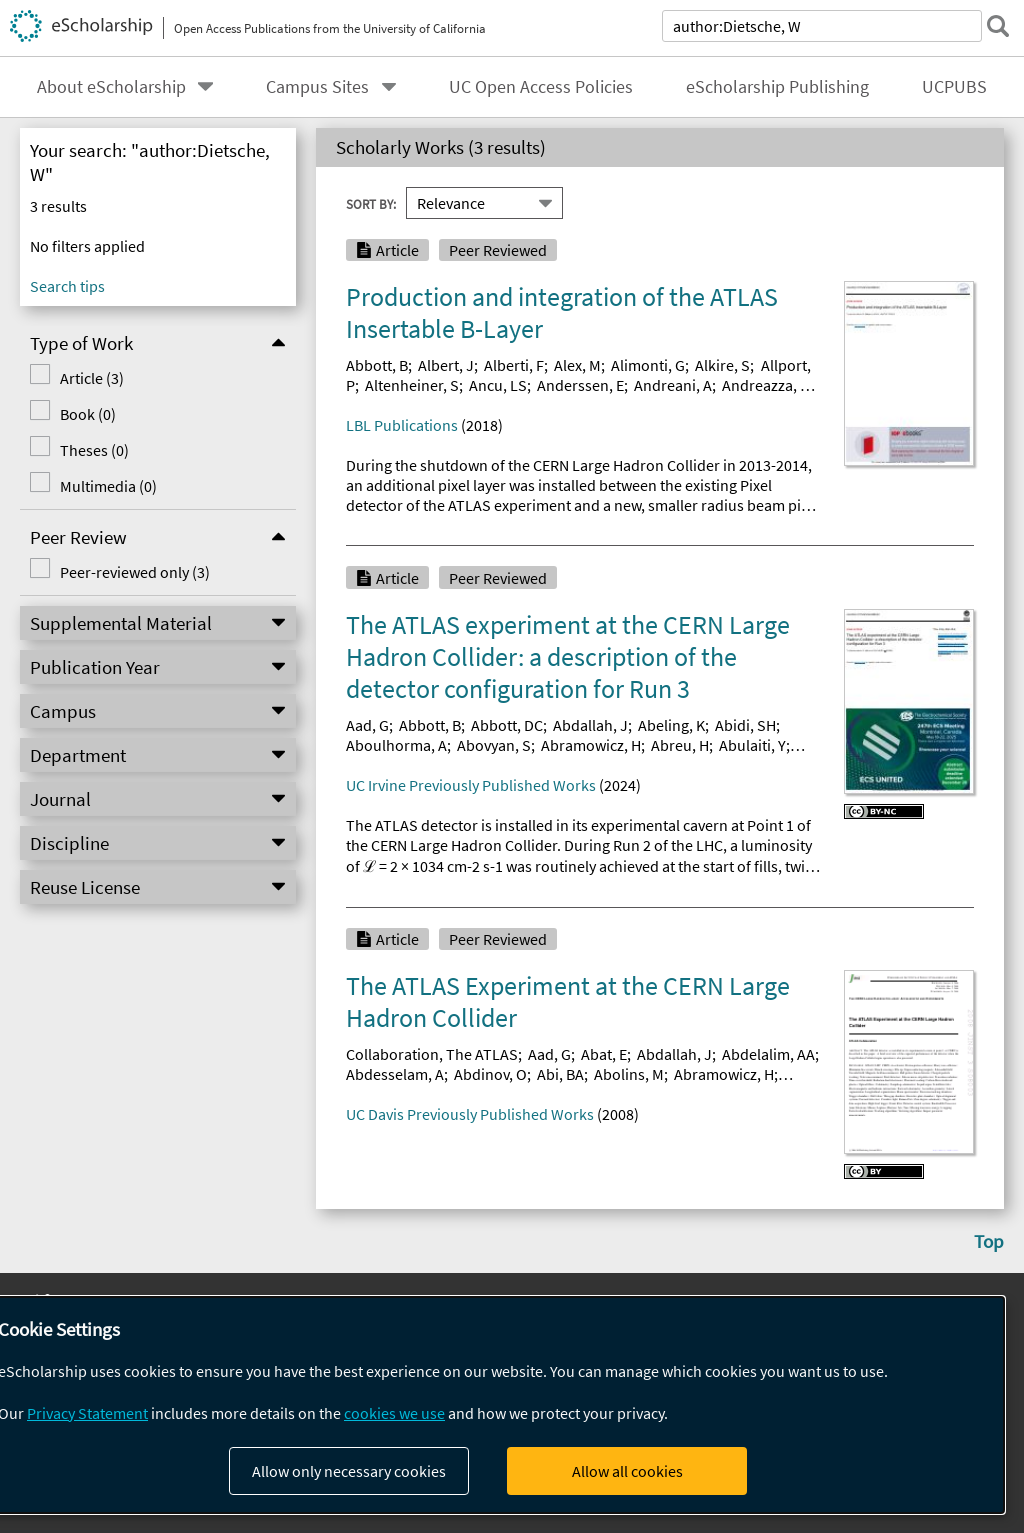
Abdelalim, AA (768, 1054)
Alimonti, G (648, 365)
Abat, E (604, 1054)
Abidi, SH (745, 725)
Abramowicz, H (591, 745)
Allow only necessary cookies (349, 1471)
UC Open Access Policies (541, 87)
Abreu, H (680, 745)
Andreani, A (673, 385)
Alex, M (577, 365)
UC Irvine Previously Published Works (471, 785)
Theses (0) (94, 450)
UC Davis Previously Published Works (470, 1114)
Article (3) (92, 378)
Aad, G (367, 725)
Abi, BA (560, 1074)
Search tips (67, 286)
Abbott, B (377, 365)
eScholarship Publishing (777, 87)
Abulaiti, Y (752, 745)
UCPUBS (954, 87)
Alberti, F (514, 365)
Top (989, 1241)
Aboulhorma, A (396, 745)
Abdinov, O (490, 1074)
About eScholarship (111, 87)
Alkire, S (722, 365)
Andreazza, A (765, 385)
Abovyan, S (494, 745)
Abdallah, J (590, 725)
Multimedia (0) (108, 486)
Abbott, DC (507, 725)
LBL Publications (402, 425)
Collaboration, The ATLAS (432, 1054)
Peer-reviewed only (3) (135, 572)
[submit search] (998, 26)
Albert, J (446, 365)
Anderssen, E (580, 385)
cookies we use (394, 1413)
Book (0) (88, 414)
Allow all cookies (627, 1471)
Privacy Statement (87, 1413)
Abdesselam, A (395, 1074)
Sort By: (371, 203)
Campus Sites (317, 87)
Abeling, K (671, 725)
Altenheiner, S (412, 385)
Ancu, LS (498, 385)
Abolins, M (629, 1074)
